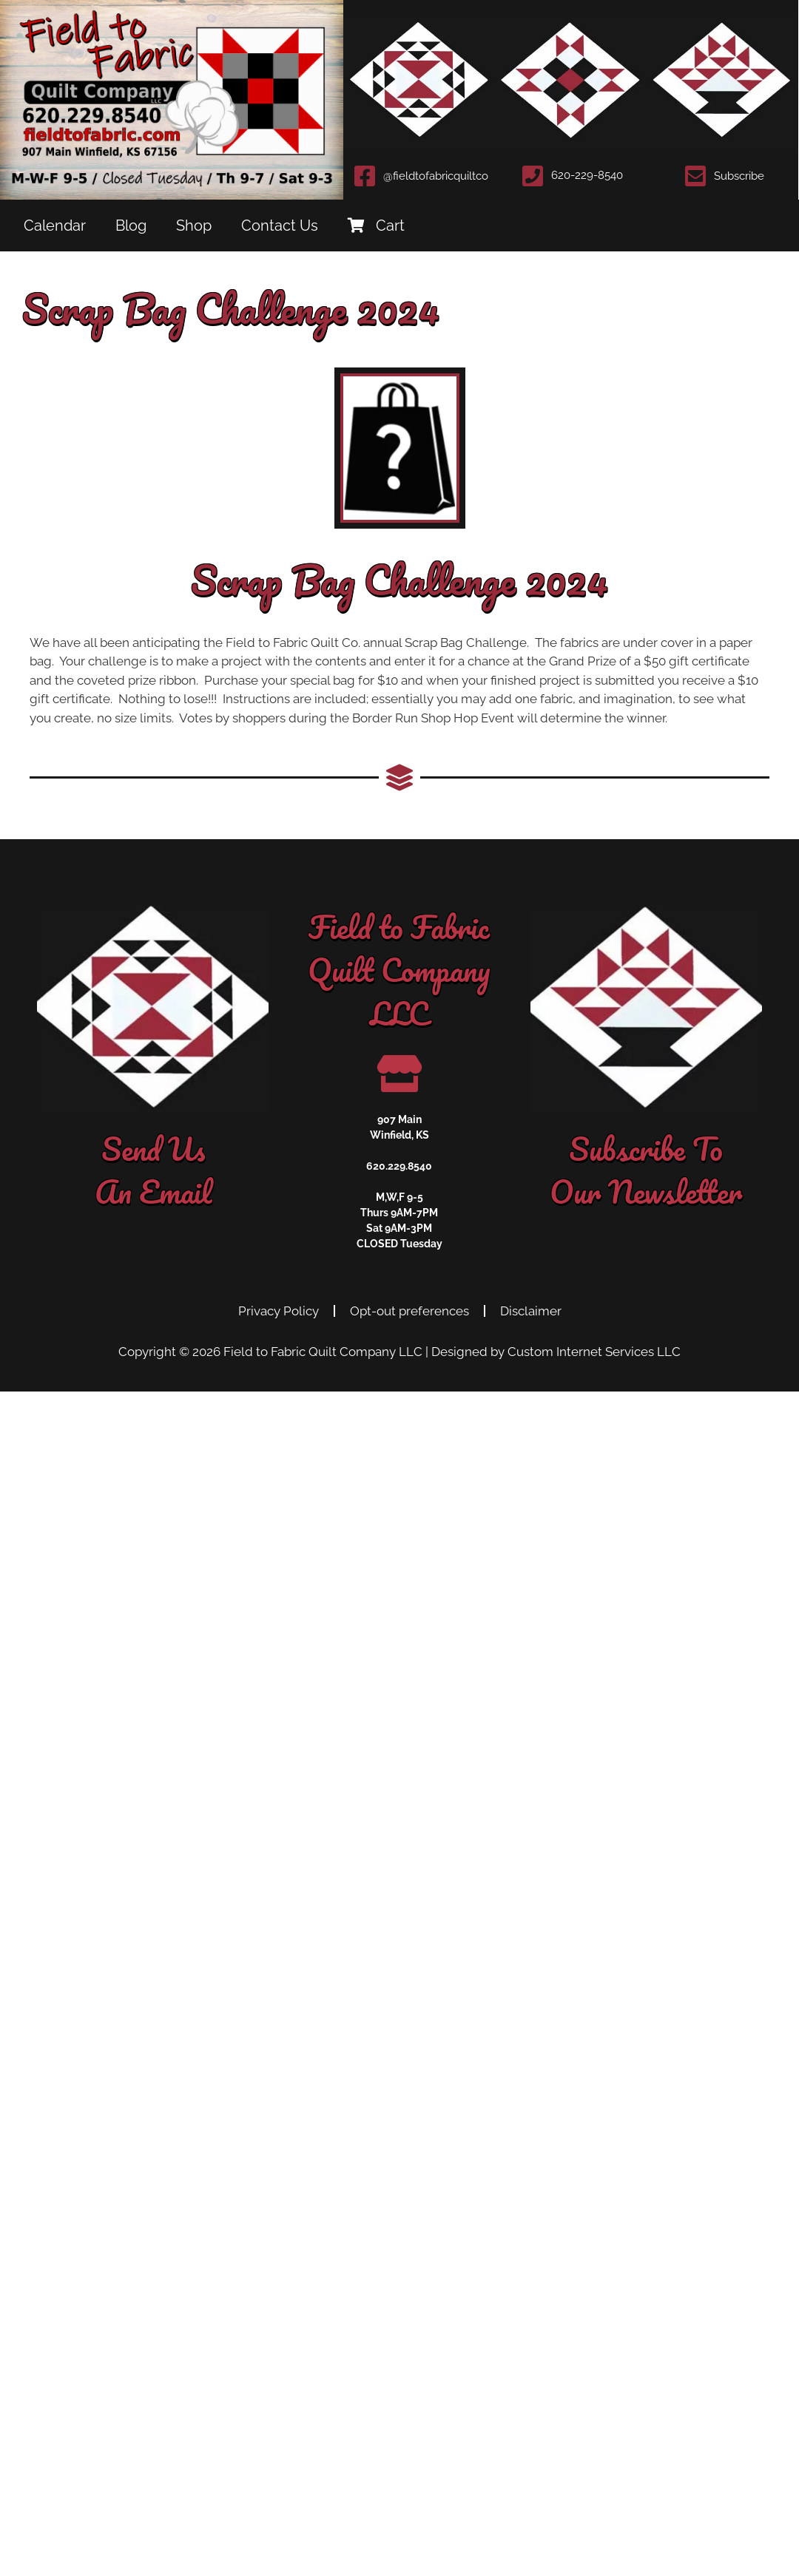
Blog (130, 225)
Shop (194, 225)
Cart (376, 225)
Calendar (55, 225)
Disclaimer (531, 1311)
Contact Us (279, 225)
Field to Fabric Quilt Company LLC (322, 1351)
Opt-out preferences (409, 1311)
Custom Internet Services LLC (594, 1351)
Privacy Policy (278, 1311)
